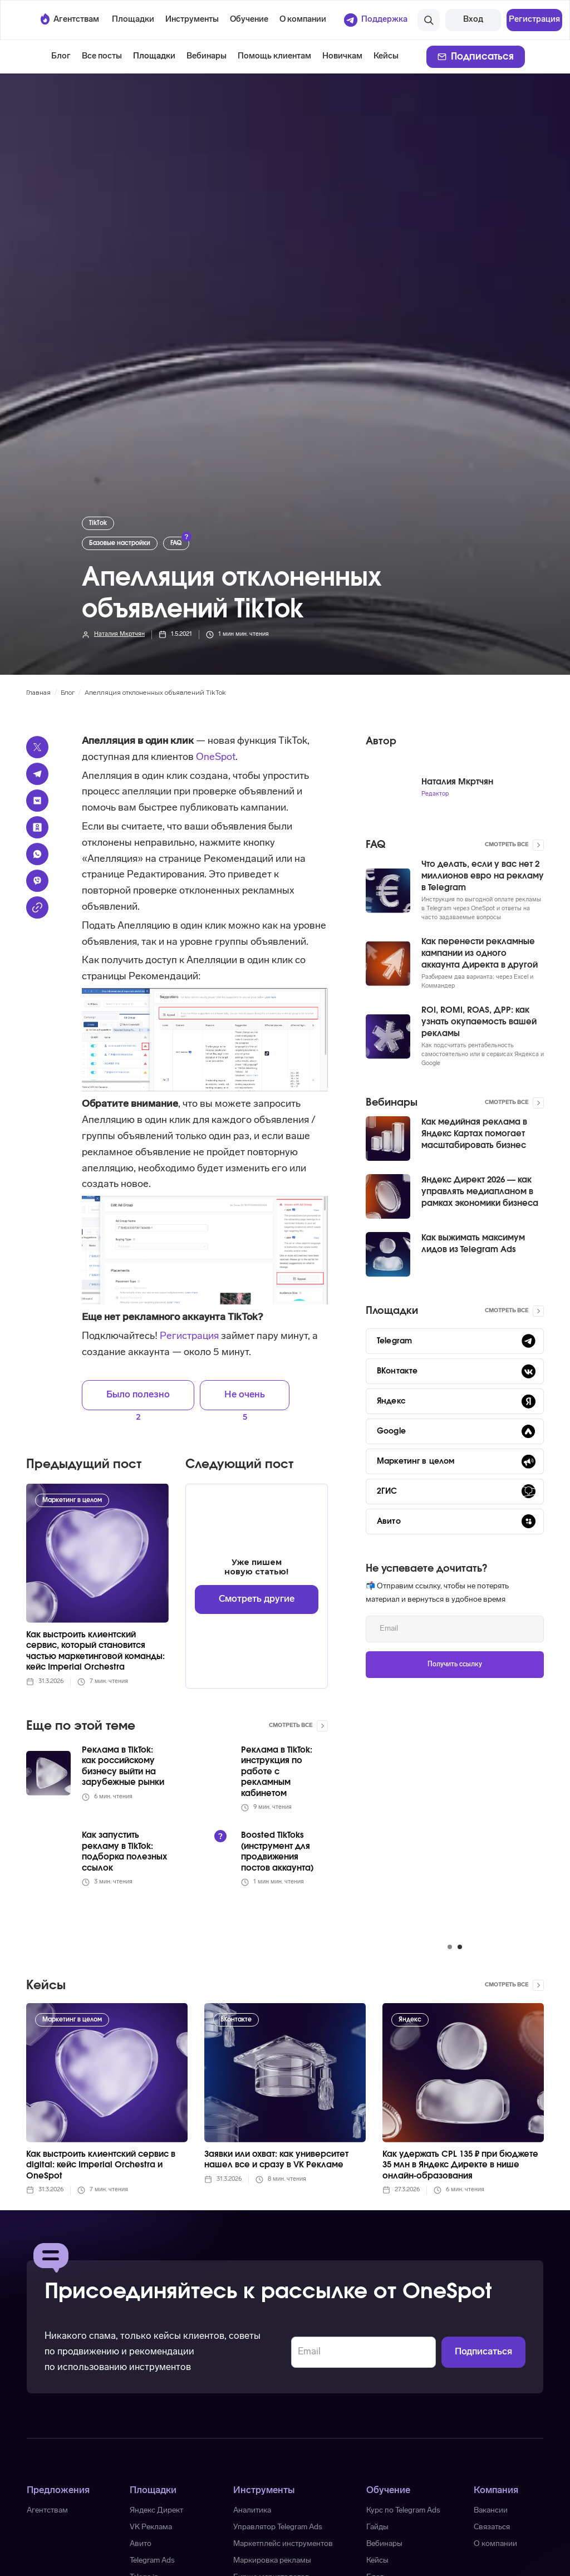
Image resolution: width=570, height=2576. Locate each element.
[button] (133, 20)
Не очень (244, 1395)
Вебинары (206, 56)
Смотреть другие (256, 1599)
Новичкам (342, 56)
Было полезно (138, 1395)
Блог (61, 56)
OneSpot (214, 757)
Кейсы (386, 56)
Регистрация (189, 1336)
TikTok (98, 523)
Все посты (102, 56)
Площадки (154, 56)
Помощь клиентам (274, 56)
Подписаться (482, 56)
